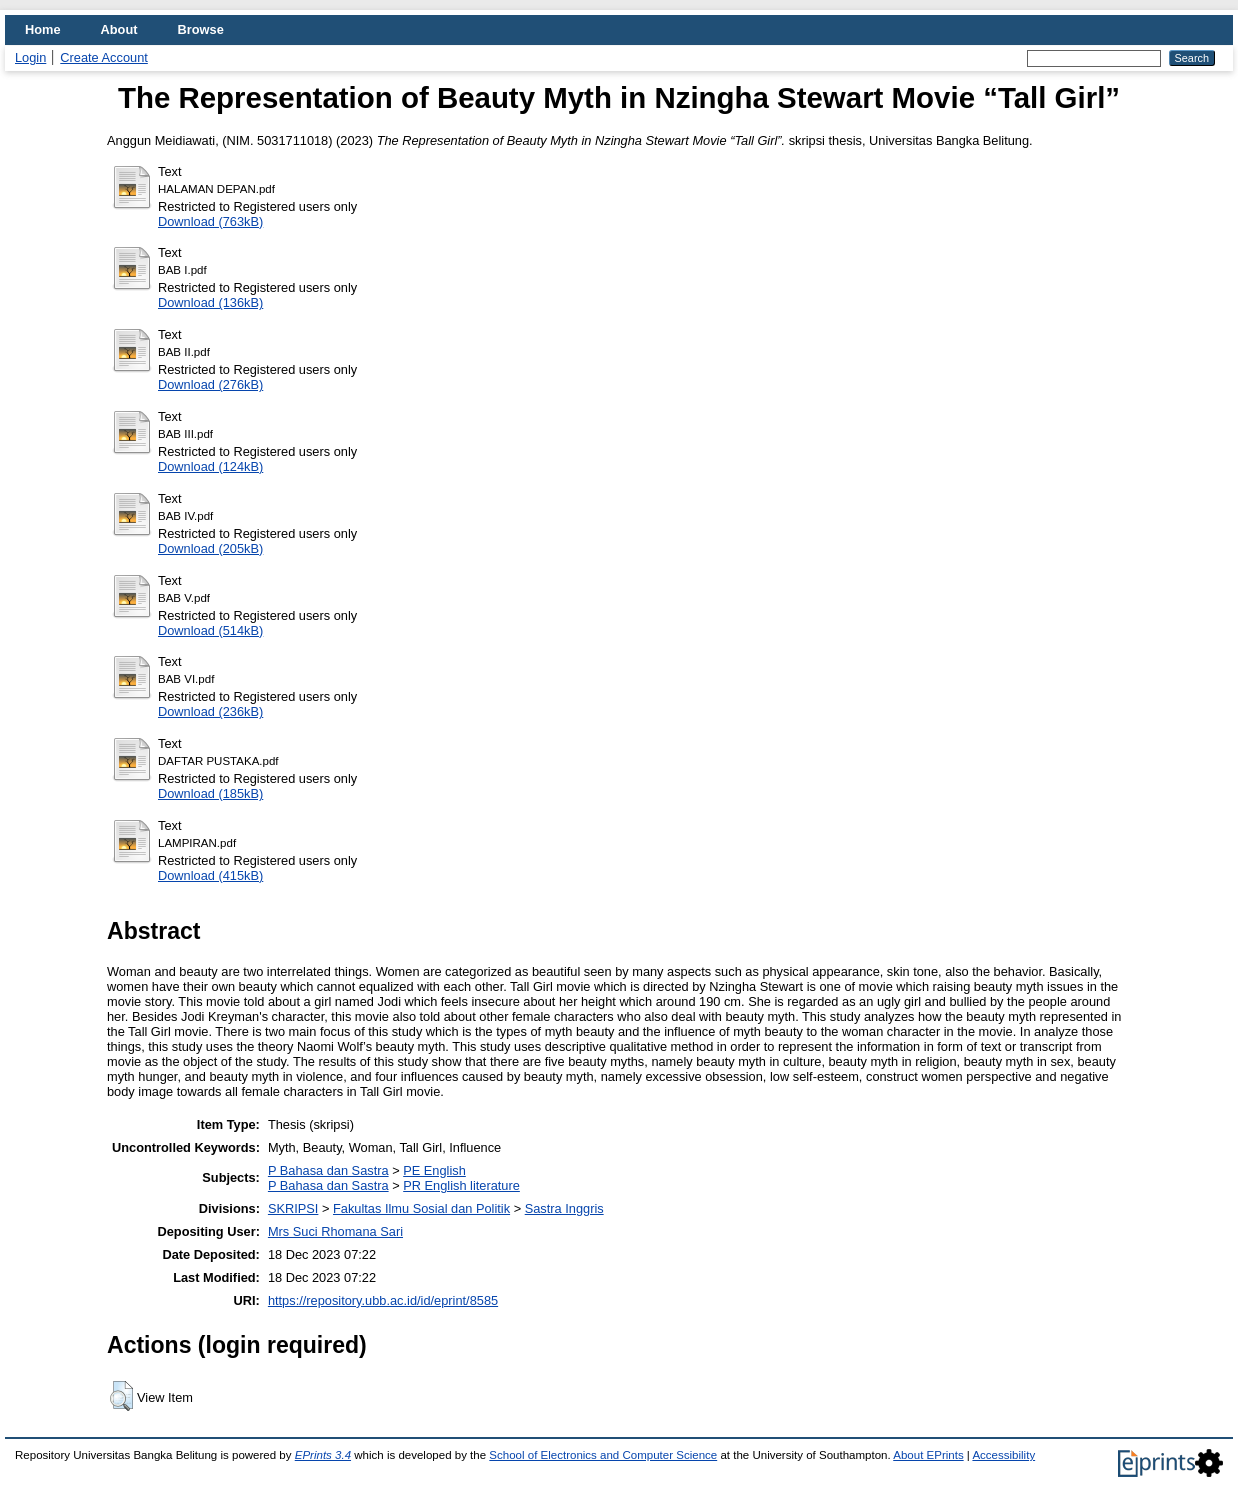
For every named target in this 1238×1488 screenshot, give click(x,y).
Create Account (104, 57)
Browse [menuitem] (201, 29)
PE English (434, 1170)
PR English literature (461, 1185)
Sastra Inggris (564, 1208)
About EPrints (928, 1455)
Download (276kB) (210, 384)
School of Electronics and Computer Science (603, 1455)
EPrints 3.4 (323, 1455)
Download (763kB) (210, 221)
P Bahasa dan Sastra (328, 1170)
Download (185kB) (210, 793)
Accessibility (1003, 1455)
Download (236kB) (210, 711)
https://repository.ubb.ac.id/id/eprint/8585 (383, 1300)
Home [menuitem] (43, 29)
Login (30, 57)
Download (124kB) (210, 466)
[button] (121, 1396)
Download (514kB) (210, 630)
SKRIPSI (293, 1208)
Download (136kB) (210, 302)
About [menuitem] (119, 29)
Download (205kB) (210, 548)
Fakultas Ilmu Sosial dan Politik (421, 1208)
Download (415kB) (210, 875)
